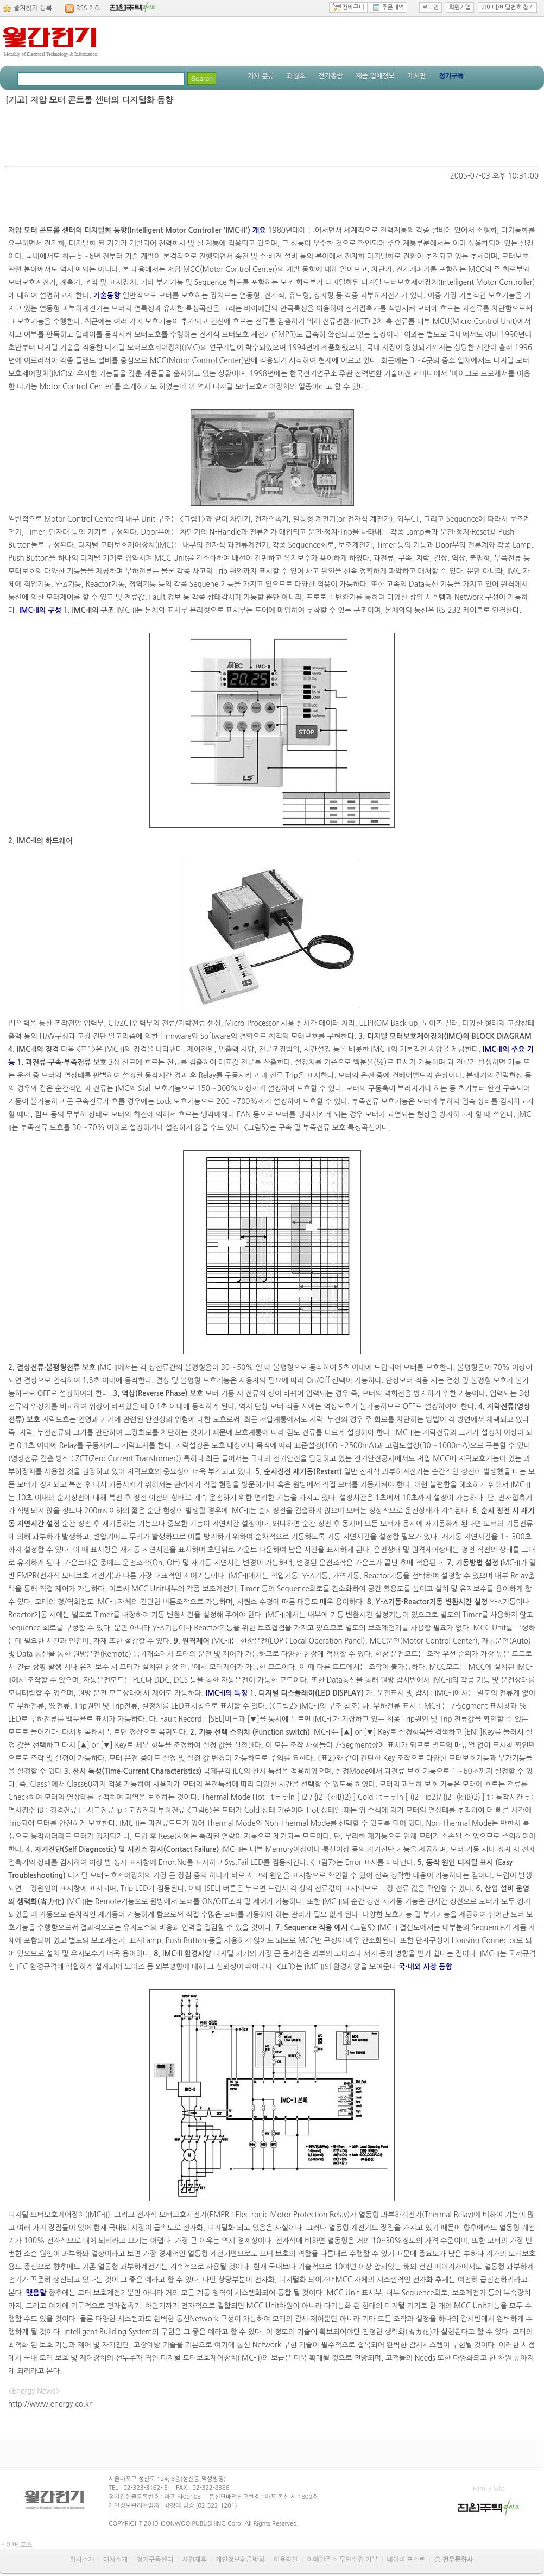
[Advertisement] (272, 135)
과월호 (296, 76)
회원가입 (460, 7)
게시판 (417, 76)
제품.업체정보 (375, 76)
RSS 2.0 (87, 8)
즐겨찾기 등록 (33, 8)
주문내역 (388, 7)
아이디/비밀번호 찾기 (507, 7)
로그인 (430, 7)
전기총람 (330, 76)
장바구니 (348, 7)
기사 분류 (261, 76)
